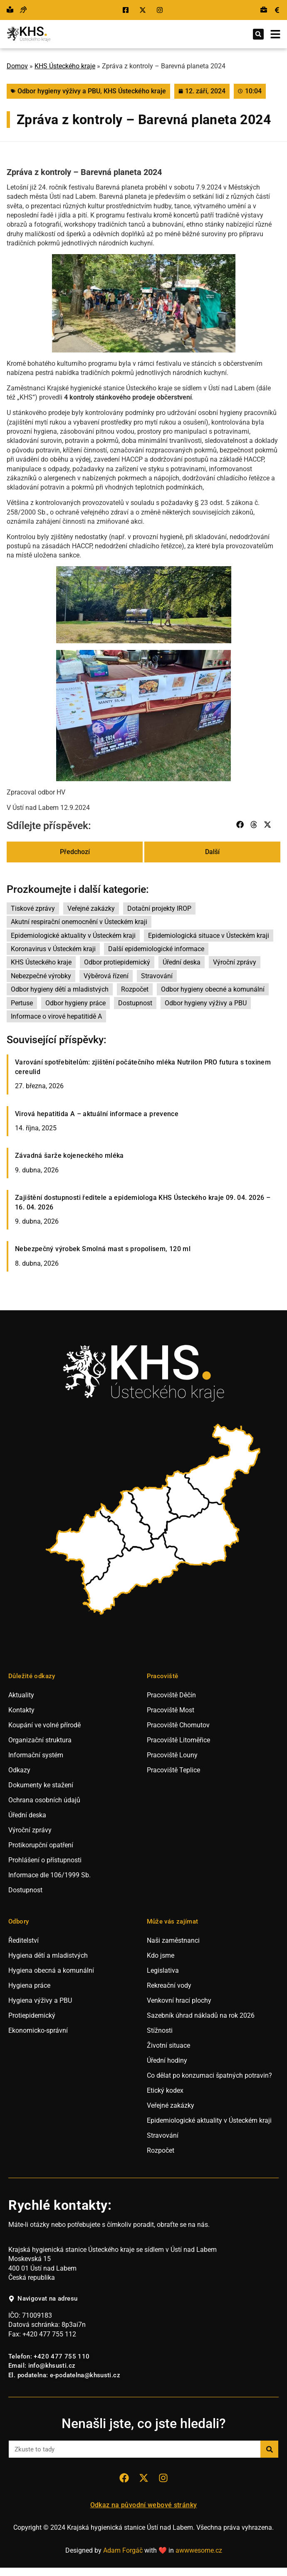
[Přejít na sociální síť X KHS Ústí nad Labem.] (144, 10)
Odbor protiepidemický (117, 962)
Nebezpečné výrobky (41, 976)
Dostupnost (135, 1003)
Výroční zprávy (234, 962)
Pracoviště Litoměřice (178, 1740)
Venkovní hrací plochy (179, 2000)
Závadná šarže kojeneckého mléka (69, 1155)
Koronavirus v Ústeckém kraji (53, 949)
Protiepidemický (31, 2015)
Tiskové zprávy (33, 908)
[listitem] (87, 1547)
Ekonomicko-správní (38, 2030)
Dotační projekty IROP (159, 908)
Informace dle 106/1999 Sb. (49, 1875)
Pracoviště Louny (172, 1755)
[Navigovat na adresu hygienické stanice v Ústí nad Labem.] (42, 2299)
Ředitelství (23, 1940)
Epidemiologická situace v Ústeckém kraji (208, 935)
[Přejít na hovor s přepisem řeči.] (23, 10)
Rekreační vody (169, 1985)
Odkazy (19, 1770)
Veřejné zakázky (91, 908)
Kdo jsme (160, 1955)
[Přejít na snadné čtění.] (10, 10)
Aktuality (21, 1695)
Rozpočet (134, 989)
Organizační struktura (40, 1740)
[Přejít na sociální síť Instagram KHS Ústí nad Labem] (163, 2477)
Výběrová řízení (106, 976)
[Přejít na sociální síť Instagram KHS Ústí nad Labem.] (161, 10)
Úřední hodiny (167, 2060)
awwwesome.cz (199, 2550)
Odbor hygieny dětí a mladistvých (60, 989)
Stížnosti (160, 2030)
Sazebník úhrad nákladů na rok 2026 (201, 2015)
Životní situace (168, 2045)
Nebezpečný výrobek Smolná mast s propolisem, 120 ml (103, 1249)
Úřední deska (181, 962)
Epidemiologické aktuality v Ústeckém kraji (73, 935)
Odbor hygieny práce (75, 1003)
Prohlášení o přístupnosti (45, 1860)
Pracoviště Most (170, 1710)
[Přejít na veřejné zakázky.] (277, 10)
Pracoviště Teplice (173, 1770)
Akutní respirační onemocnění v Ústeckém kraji (79, 922)
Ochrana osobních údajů (44, 1800)
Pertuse (22, 1003)
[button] (258, 34)
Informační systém (35, 1755)
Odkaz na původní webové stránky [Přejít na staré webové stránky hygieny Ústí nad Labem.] (143, 2505)
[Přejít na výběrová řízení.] (263, 10)
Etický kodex (165, 2090)
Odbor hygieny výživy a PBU (58, 91)
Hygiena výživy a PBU (40, 2000)
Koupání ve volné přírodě (44, 1725)
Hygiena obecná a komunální (51, 1970)
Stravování (157, 976)
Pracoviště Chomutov (178, 1725)
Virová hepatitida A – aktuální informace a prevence (96, 1114)
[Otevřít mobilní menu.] (275, 34)
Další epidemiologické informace (156, 949)
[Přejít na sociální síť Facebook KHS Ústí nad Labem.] (126, 10)
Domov (17, 66)
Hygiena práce (29, 1985)
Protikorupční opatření (40, 1845)
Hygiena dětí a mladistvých (48, 1955)
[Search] (269, 2449)
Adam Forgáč (123, 2550)
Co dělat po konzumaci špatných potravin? (209, 2075)
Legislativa (163, 1970)
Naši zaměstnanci (173, 1940)
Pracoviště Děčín (171, 1695)
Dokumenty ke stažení (40, 1785)
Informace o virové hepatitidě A (56, 1016)
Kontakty (21, 1710)
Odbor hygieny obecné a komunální (213, 989)
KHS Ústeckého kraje (65, 66)
